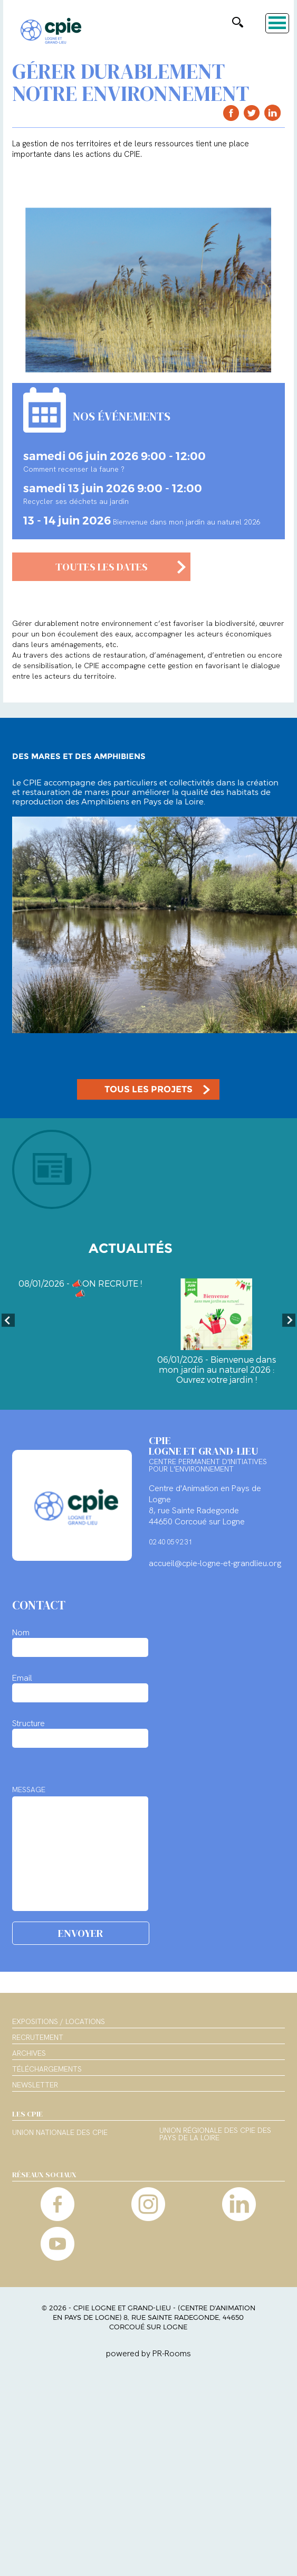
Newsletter (35, 2084)
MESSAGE (28, 1789)
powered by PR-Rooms (148, 2353)
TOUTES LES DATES (101, 566)
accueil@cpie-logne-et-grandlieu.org (215, 1563)
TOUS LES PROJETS (148, 1089)
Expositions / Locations (58, 2021)
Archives (29, 2053)
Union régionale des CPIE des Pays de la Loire (215, 2134)
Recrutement (37, 2037)
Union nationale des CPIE (60, 2133)
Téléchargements (47, 2069)
